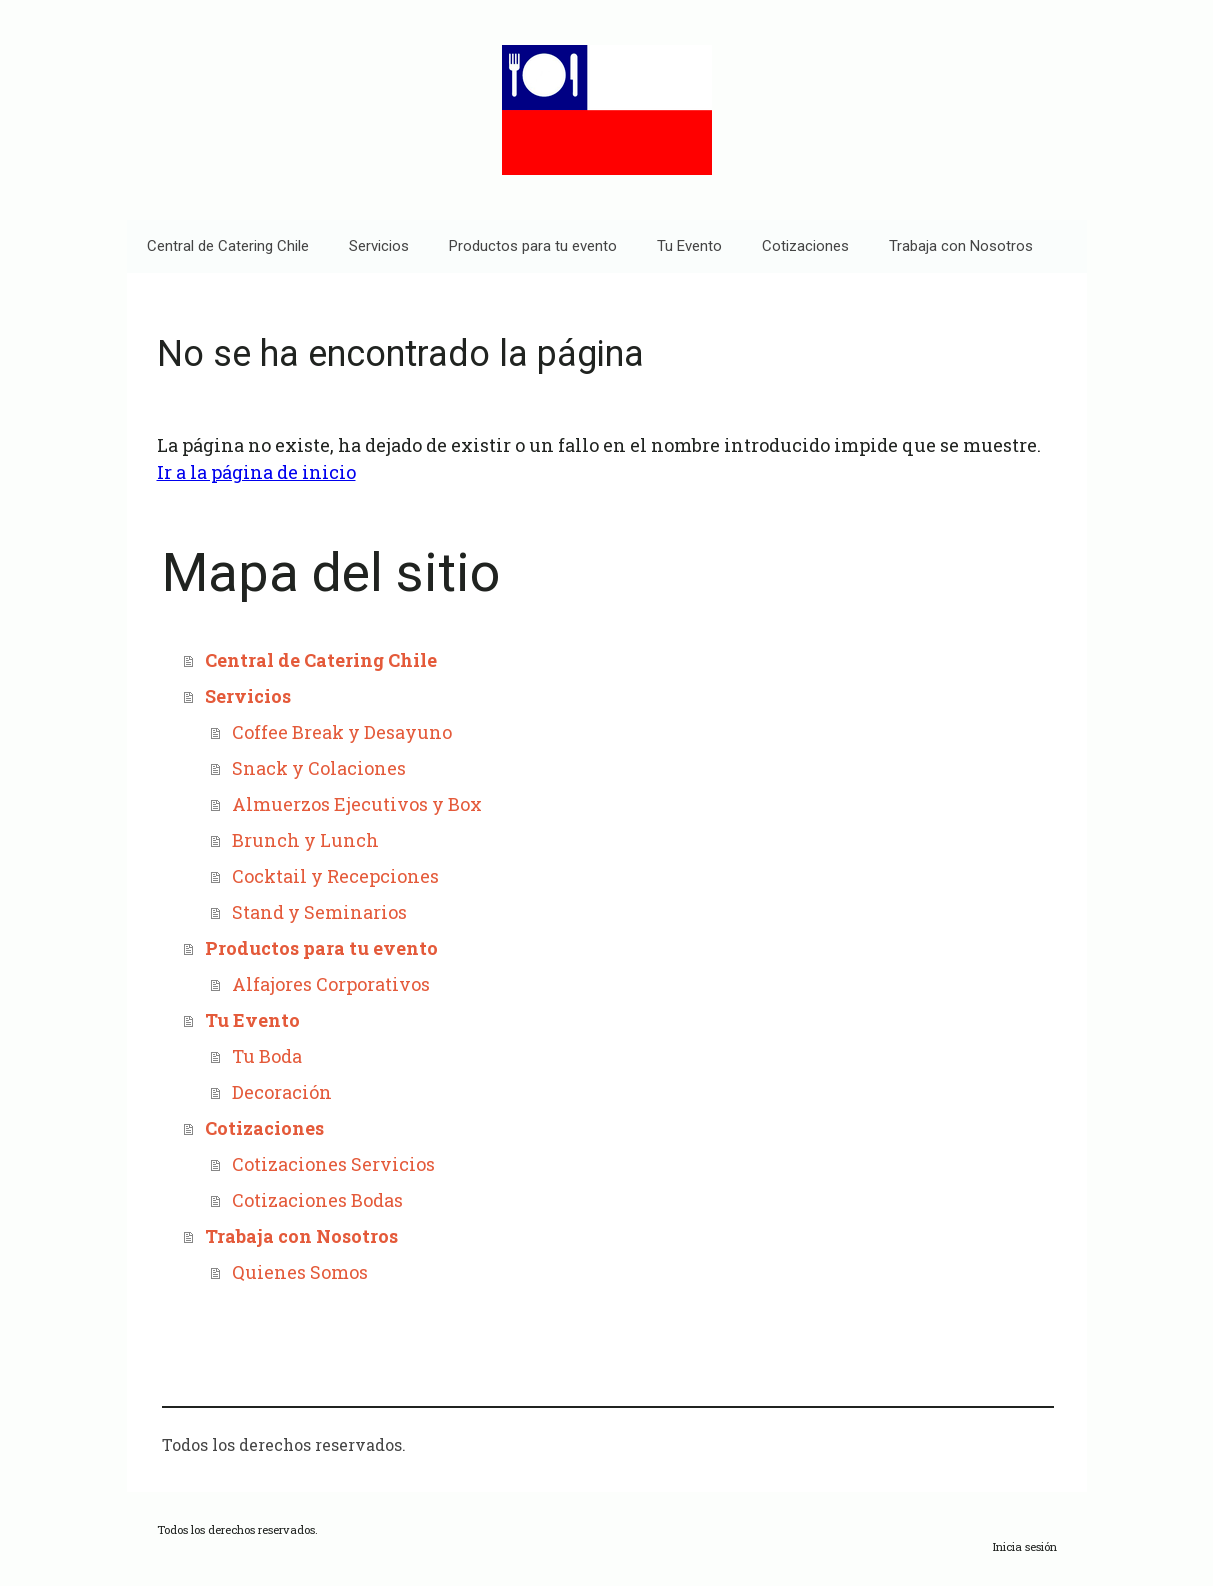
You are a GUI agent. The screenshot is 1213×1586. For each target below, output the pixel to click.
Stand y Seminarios (319, 912)
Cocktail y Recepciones (335, 876)
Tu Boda (267, 1056)
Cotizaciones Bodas (317, 1200)
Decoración (282, 1092)
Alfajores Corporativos (331, 984)
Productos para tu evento (533, 246)
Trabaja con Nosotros (961, 246)
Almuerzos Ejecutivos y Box (357, 804)
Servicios (379, 246)
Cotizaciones (805, 246)
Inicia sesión (1025, 1546)
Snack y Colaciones (319, 768)
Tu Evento (689, 246)
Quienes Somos (300, 1272)
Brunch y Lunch (305, 840)
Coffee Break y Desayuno (342, 732)
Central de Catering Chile (228, 246)
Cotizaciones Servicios (333, 1164)
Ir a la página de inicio (256, 472)
